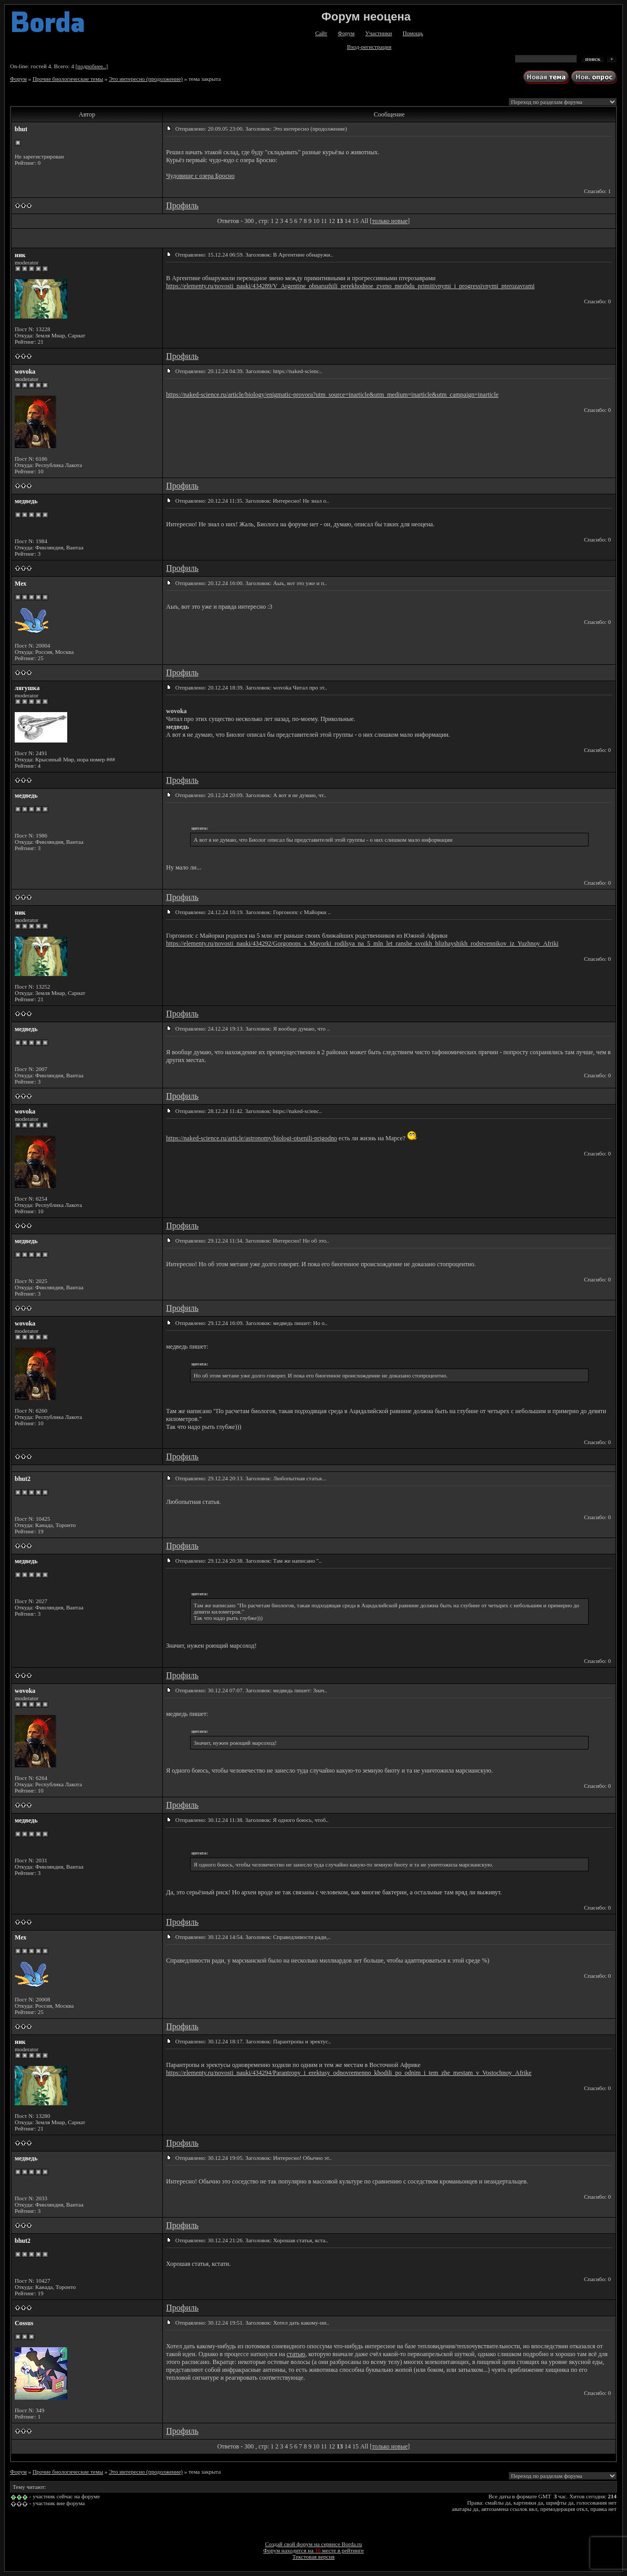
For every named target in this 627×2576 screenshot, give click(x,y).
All (364, 221)
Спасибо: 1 (597, 191)
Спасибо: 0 (597, 301)
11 (324, 221)
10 (316, 221)
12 (332, 221)
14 (347, 221)
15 (355, 221)
